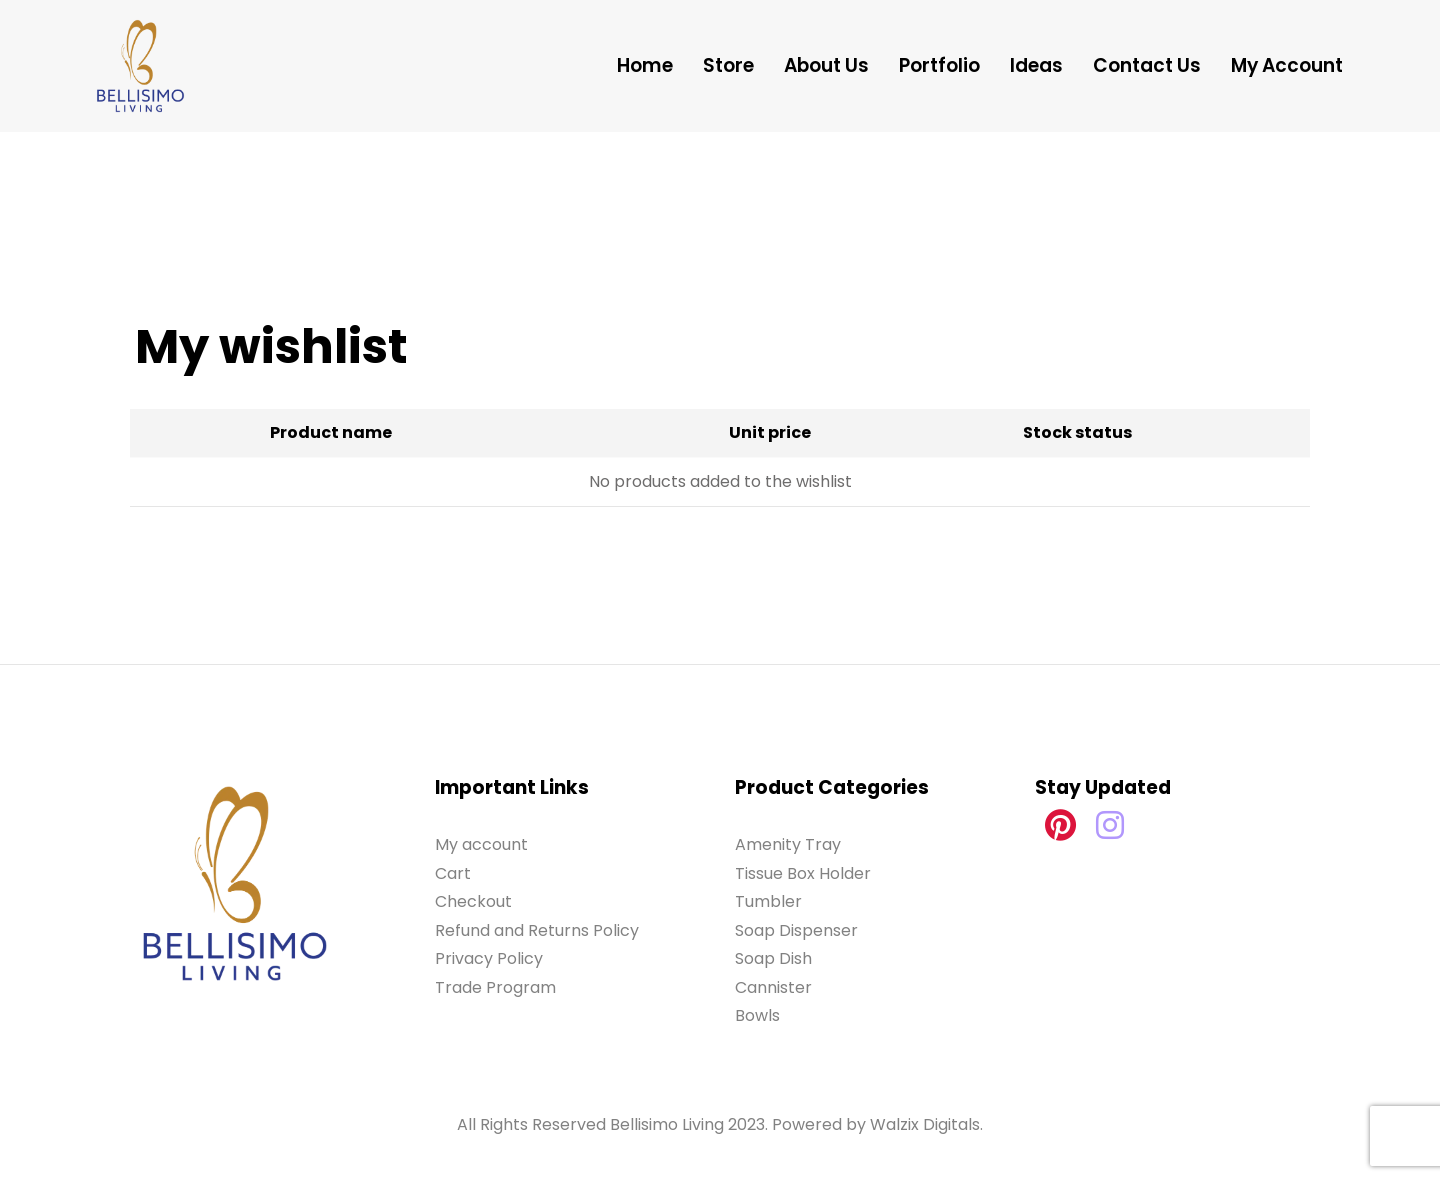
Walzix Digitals (925, 1124)
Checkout (473, 901)
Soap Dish (773, 958)
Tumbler (768, 901)
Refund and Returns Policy (537, 930)
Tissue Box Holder (803, 873)
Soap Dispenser (796, 930)
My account (481, 844)
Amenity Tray (788, 844)
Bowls (757, 1015)
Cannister (773, 987)
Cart (453, 873)
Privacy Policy (489, 958)
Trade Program (495, 987)
